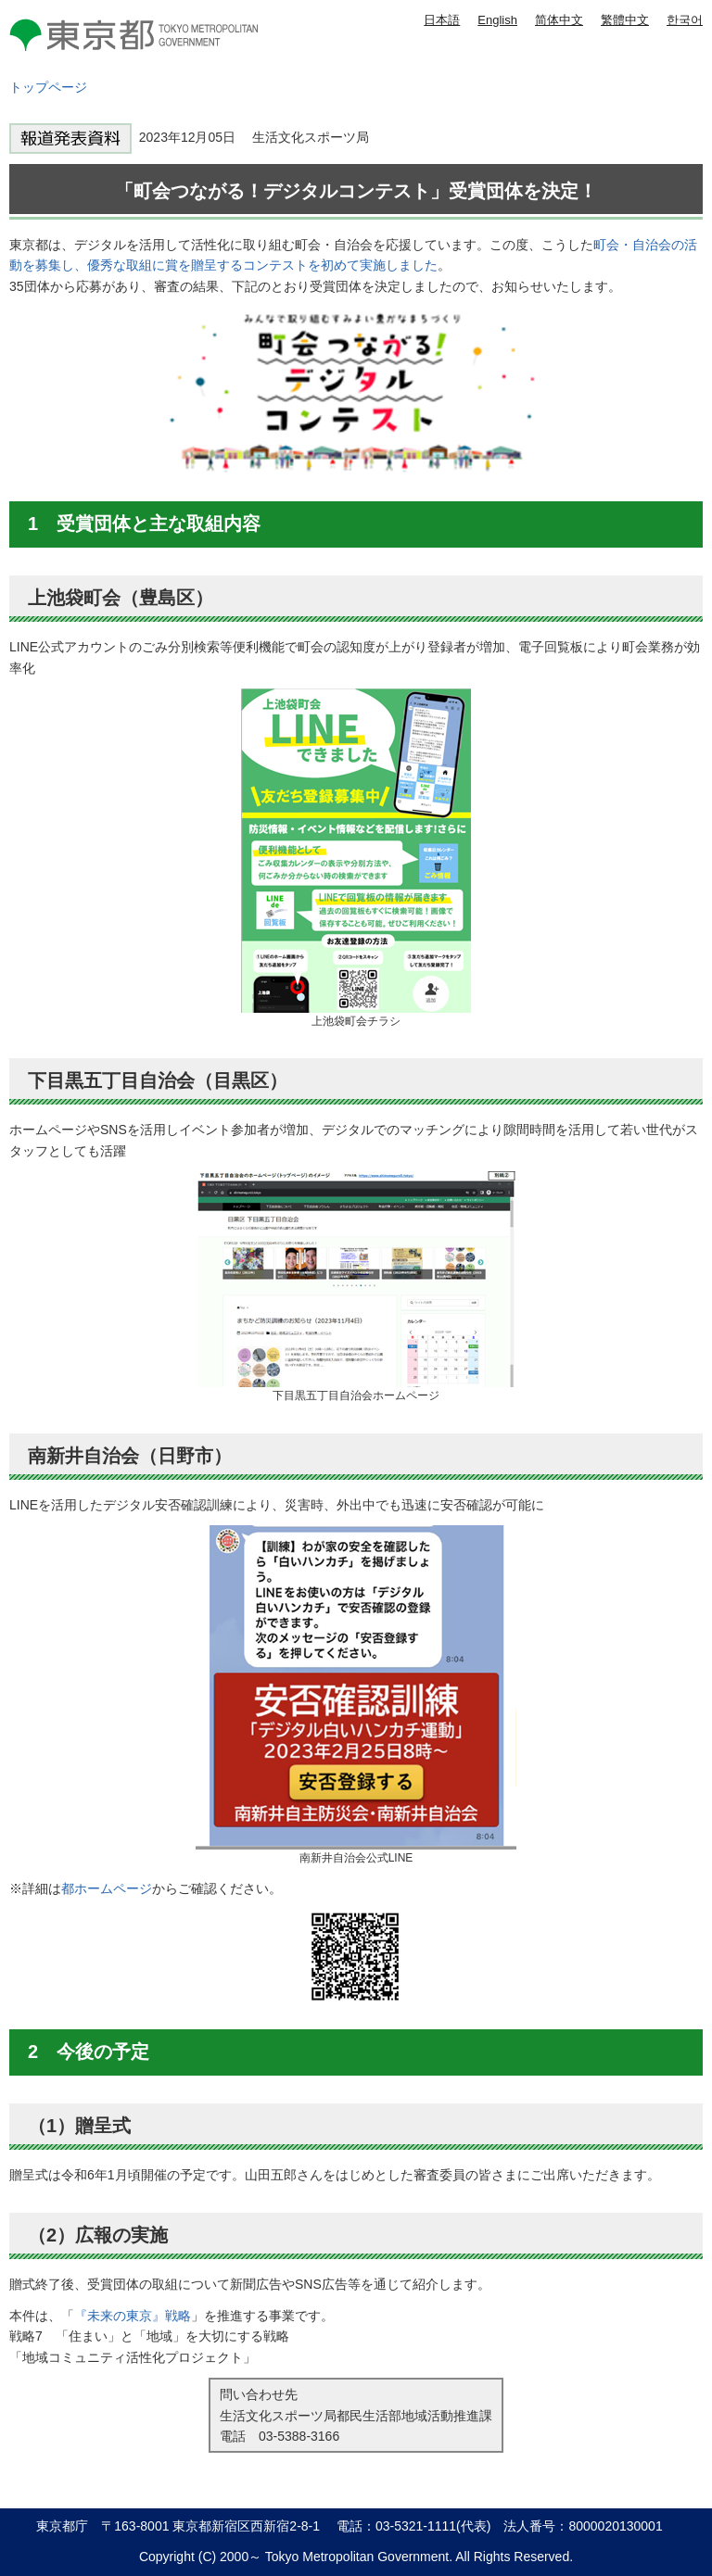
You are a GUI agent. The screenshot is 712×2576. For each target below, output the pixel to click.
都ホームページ (106, 1888)
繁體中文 (625, 20)
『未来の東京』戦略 (132, 2315)
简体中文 (559, 20)
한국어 (685, 20)
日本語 (442, 20)
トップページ (48, 87)
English (497, 20)
